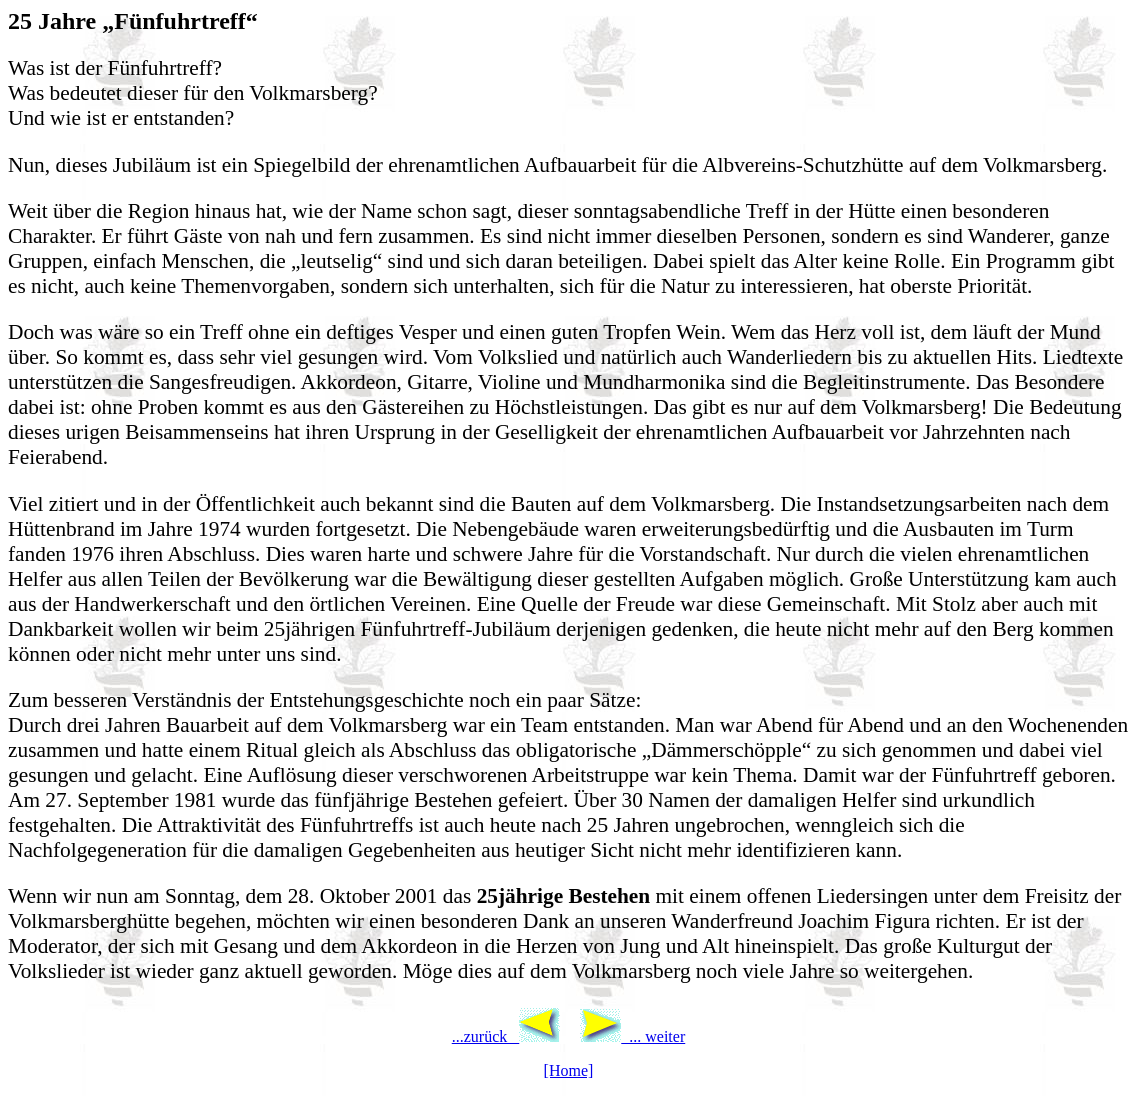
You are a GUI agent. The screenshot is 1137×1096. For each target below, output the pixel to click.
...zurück (506, 1036)
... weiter (632, 1036)
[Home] (569, 1070)
